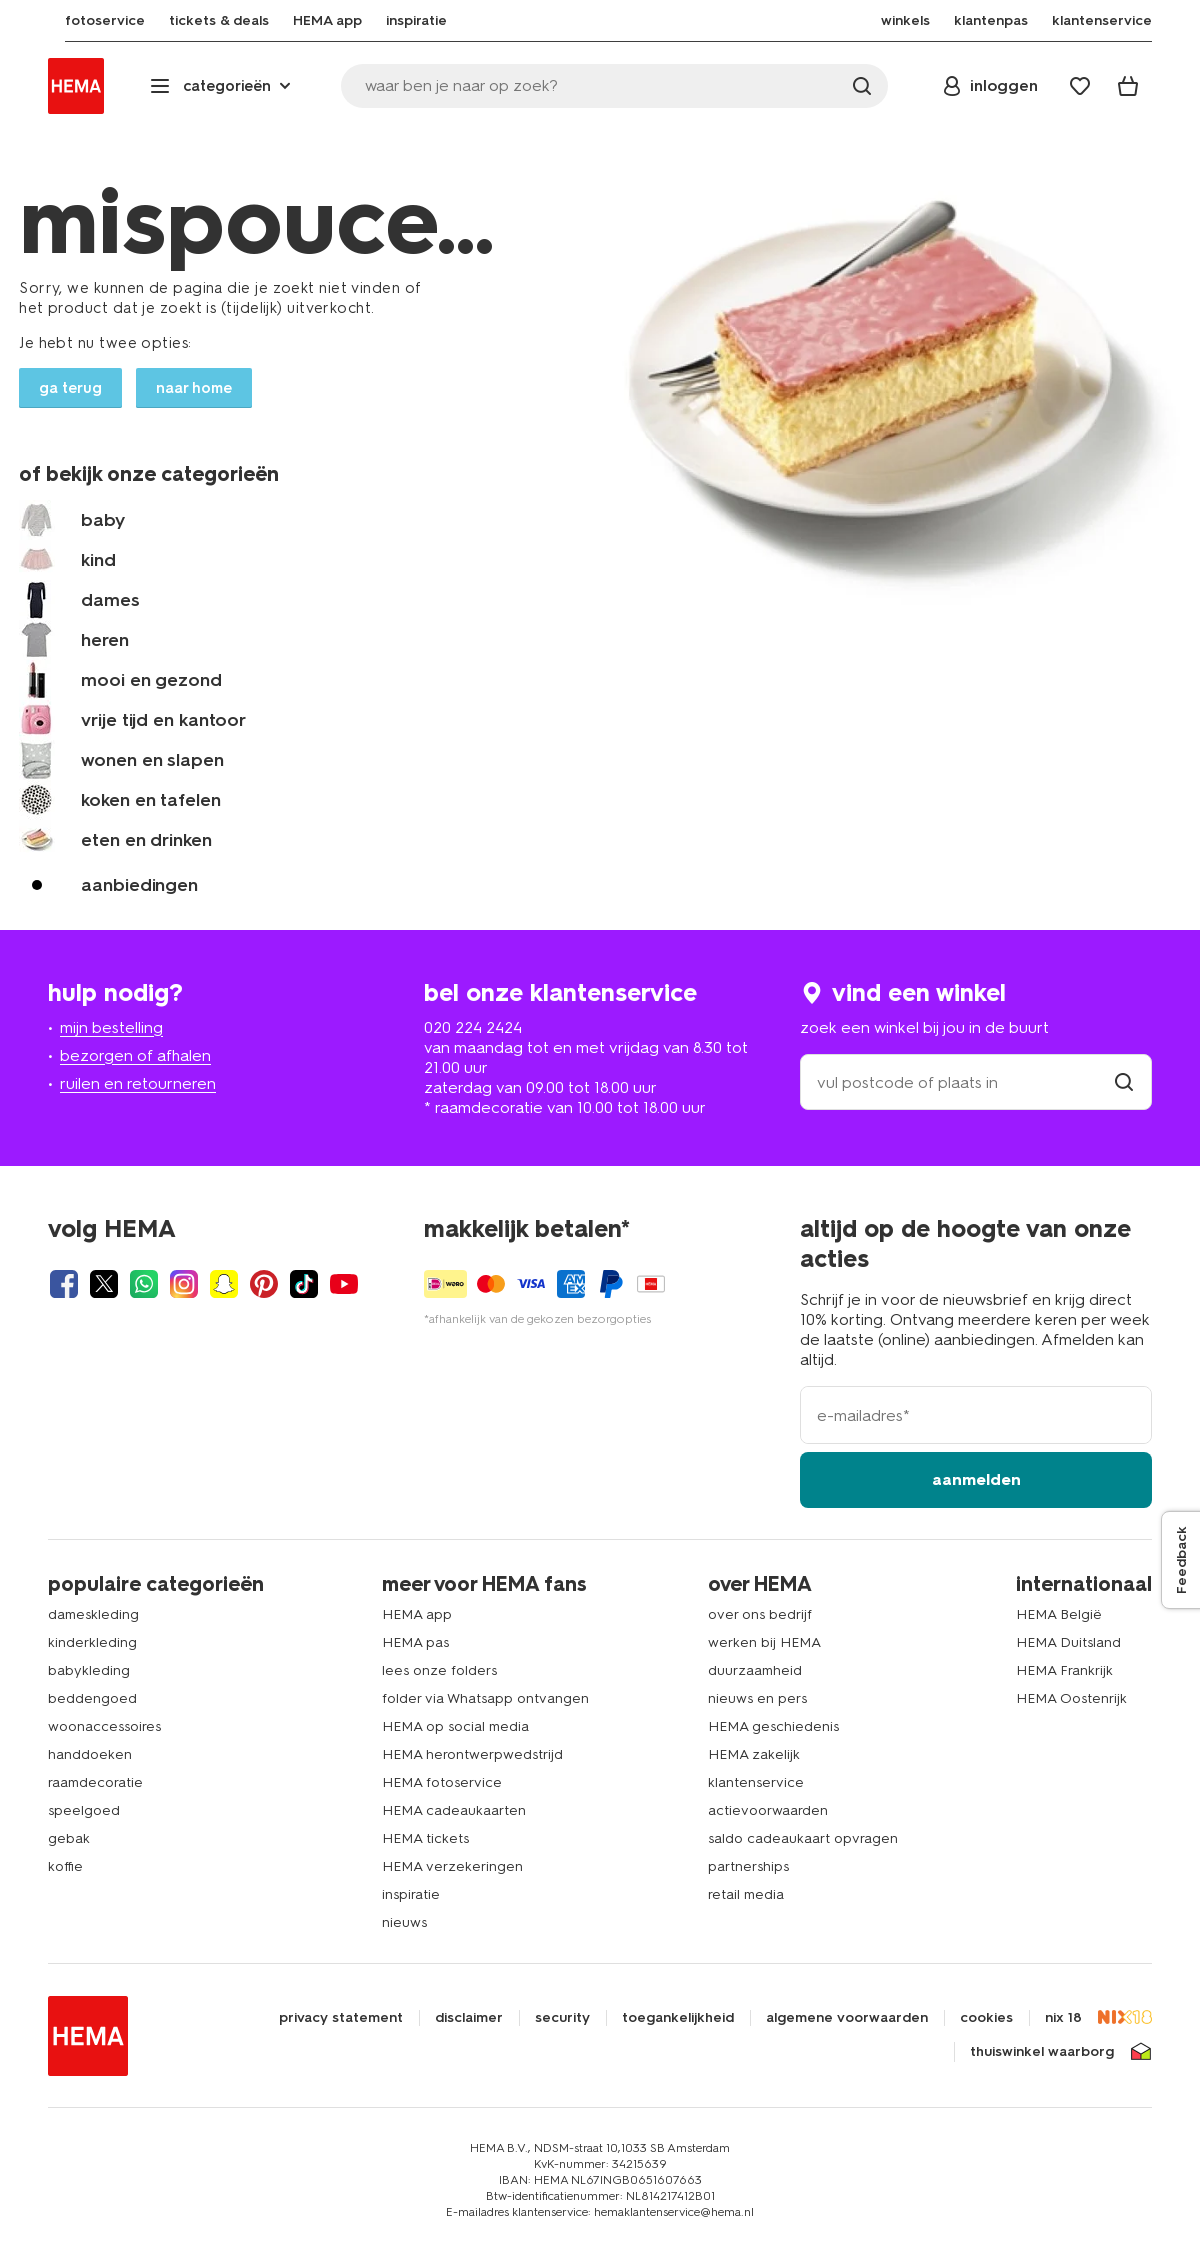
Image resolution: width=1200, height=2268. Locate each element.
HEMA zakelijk (754, 1754)
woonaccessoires (104, 1726)
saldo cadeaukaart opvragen (803, 1838)
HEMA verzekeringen (452, 1866)
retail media (746, 1894)
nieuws (404, 1922)
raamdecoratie (95, 1782)
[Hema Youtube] (344, 1284)
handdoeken (90, 1754)
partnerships (748, 1866)
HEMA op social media (455, 1726)
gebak (69, 1838)
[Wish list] (1080, 86)
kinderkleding (92, 1642)
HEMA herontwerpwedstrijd (472, 1754)
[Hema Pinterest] (264, 1284)
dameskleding (93, 1614)
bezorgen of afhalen (135, 1055)
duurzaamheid (755, 1670)
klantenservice (756, 1782)
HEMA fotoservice (442, 1782)
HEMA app (417, 1614)
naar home (194, 388)
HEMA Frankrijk (1064, 1670)
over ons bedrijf (760, 1614)
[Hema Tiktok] (304, 1284)
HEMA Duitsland (1068, 1642)
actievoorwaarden (768, 1810)
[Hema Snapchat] (224, 1284)
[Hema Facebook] (64, 1284)
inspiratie (411, 1894)
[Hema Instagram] (184, 1284)
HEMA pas (415, 1642)
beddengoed (92, 1698)
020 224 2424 (473, 1027)
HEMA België (1059, 1614)
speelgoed (84, 1810)
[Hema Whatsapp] (144, 1284)
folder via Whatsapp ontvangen (485, 1698)
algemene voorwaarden (847, 2018)
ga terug (70, 388)
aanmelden (976, 1479)
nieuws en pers (757, 1698)
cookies (986, 2018)
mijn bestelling (111, 1027)
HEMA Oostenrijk (1071, 1698)
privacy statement (341, 2018)
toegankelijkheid (678, 2018)
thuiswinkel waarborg (1042, 2052)
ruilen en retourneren (138, 1083)
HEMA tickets (425, 1838)
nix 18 (1063, 2018)
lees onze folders (439, 1670)
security (562, 2018)
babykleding (89, 1670)
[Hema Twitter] (104, 1284)
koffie (65, 1866)
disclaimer (469, 2018)
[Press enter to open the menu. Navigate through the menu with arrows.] (222, 86)
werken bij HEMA (764, 1642)
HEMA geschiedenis (773, 1726)
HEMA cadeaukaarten (454, 1810)
